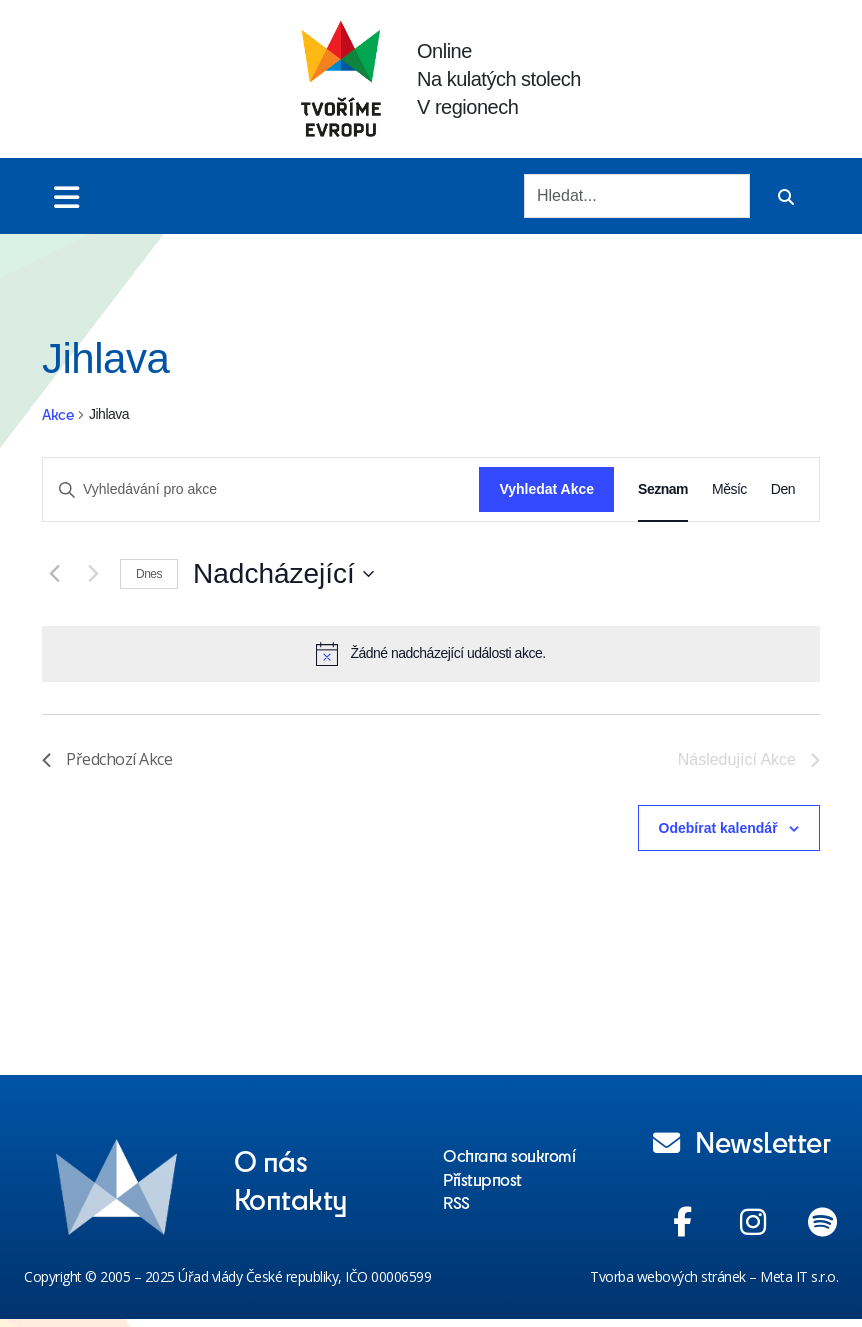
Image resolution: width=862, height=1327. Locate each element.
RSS (456, 1202)
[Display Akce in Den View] (783, 489)
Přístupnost (482, 1179)
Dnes (149, 574)
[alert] (431, 654)
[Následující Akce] (93, 574)
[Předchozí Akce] (54, 574)
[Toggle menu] (66, 196)
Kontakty (291, 1198)
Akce (57, 414)
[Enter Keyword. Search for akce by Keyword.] (261, 489)
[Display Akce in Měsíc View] (729, 489)
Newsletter (742, 1141)
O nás (271, 1160)
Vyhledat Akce (546, 489)
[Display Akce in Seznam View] (663, 489)
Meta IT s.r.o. (799, 1276)
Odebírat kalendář (718, 828)
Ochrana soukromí (509, 1155)
